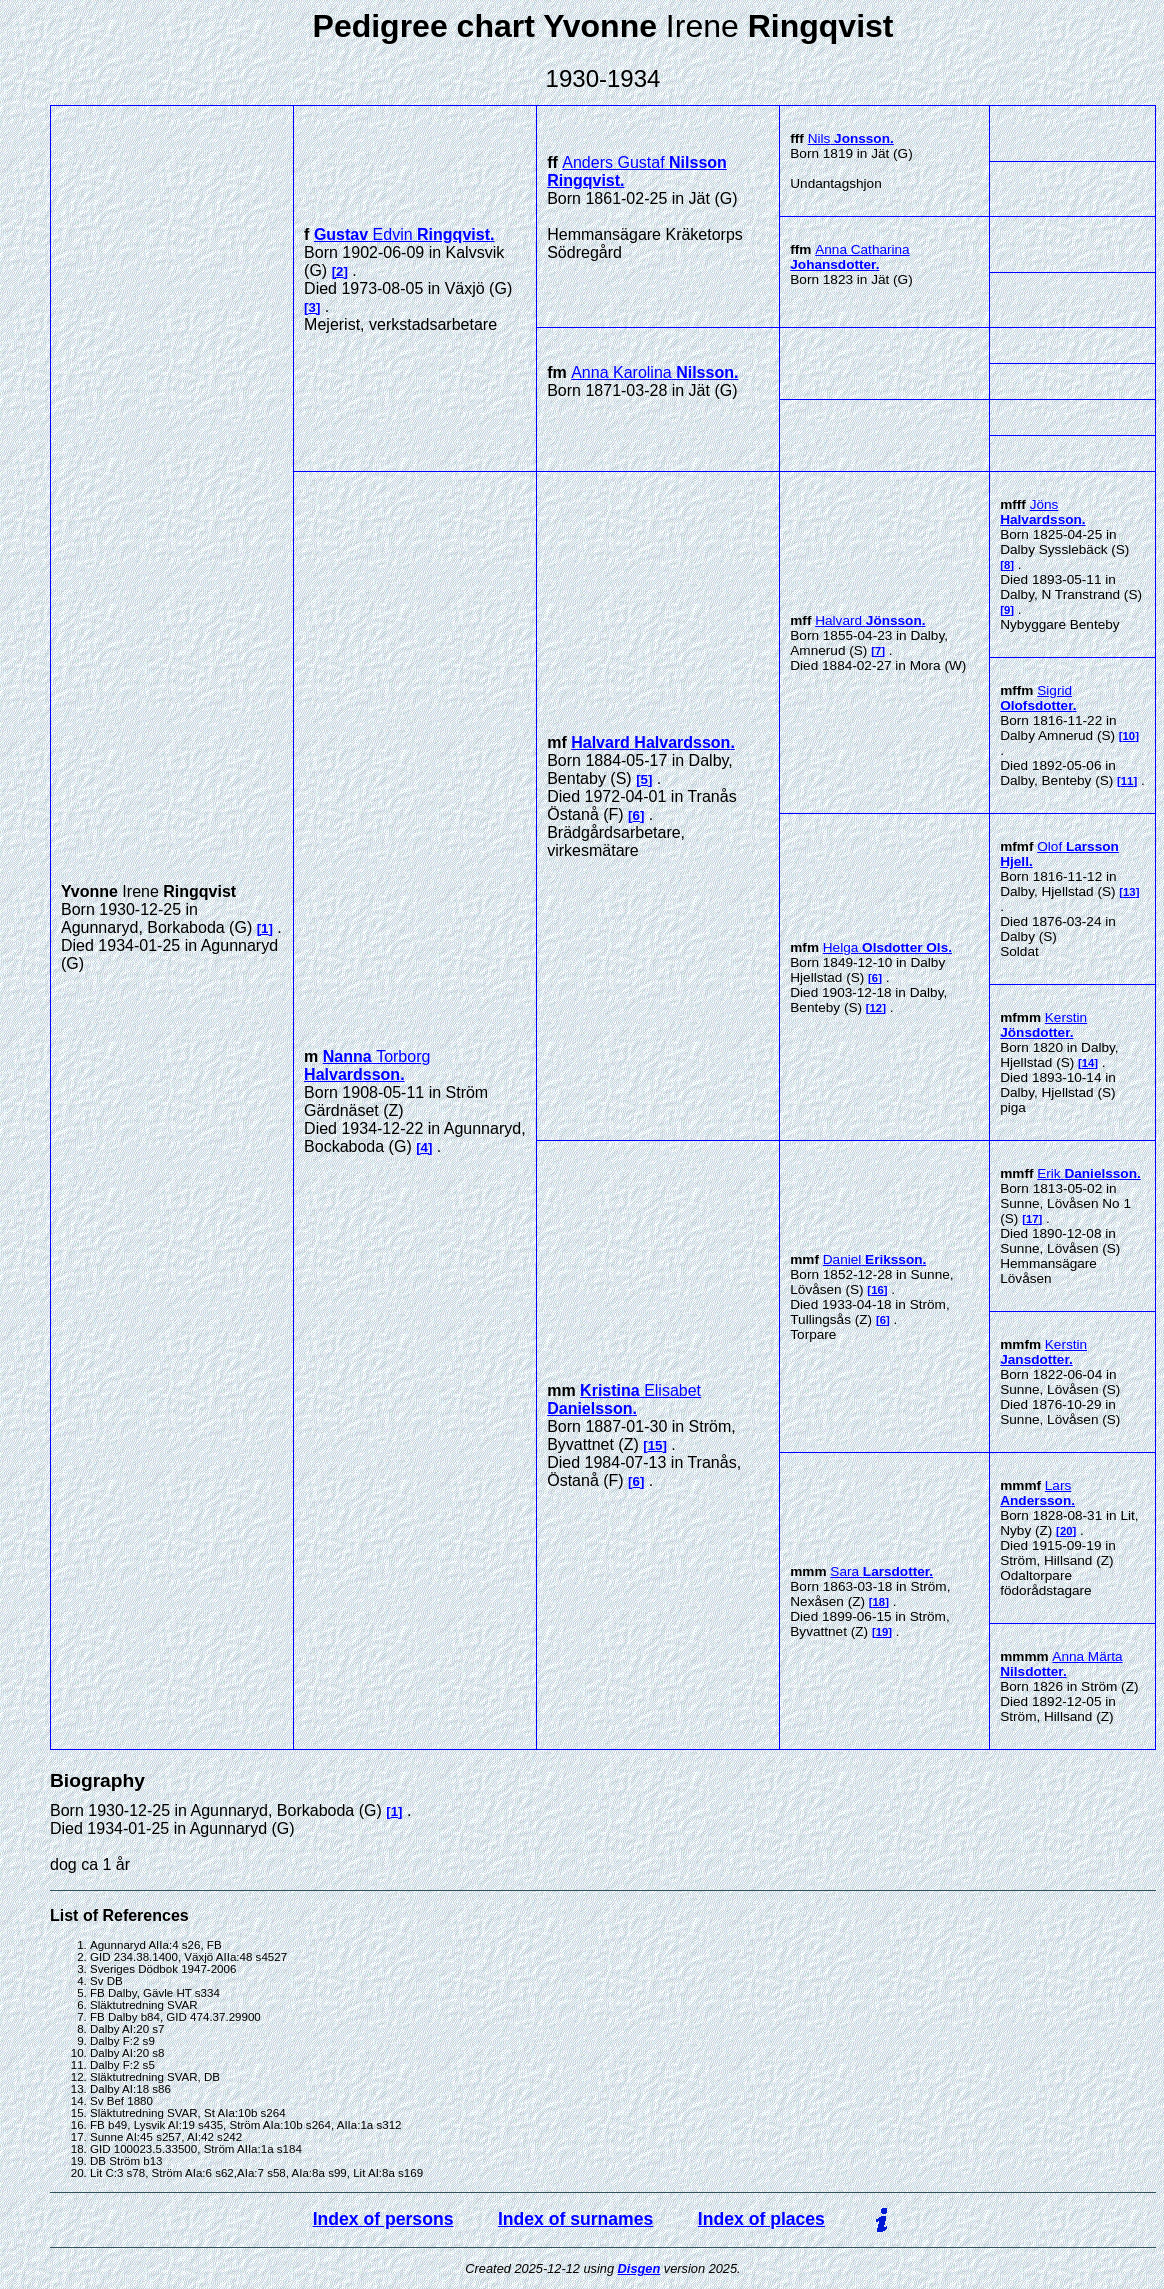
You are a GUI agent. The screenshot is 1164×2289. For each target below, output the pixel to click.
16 (877, 1290)
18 (879, 1602)
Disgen (639, 2268)
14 (1088, 1063)
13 (1129, 892)
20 (1066, 1531)
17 (1032, 1219)
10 (1129, 736)
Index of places (761, 2219)
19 (882, 1632)
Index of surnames (575, 2219)
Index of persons (383, 2219)
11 (1127, 781)
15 (655, 1445)
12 (876, 1008)
